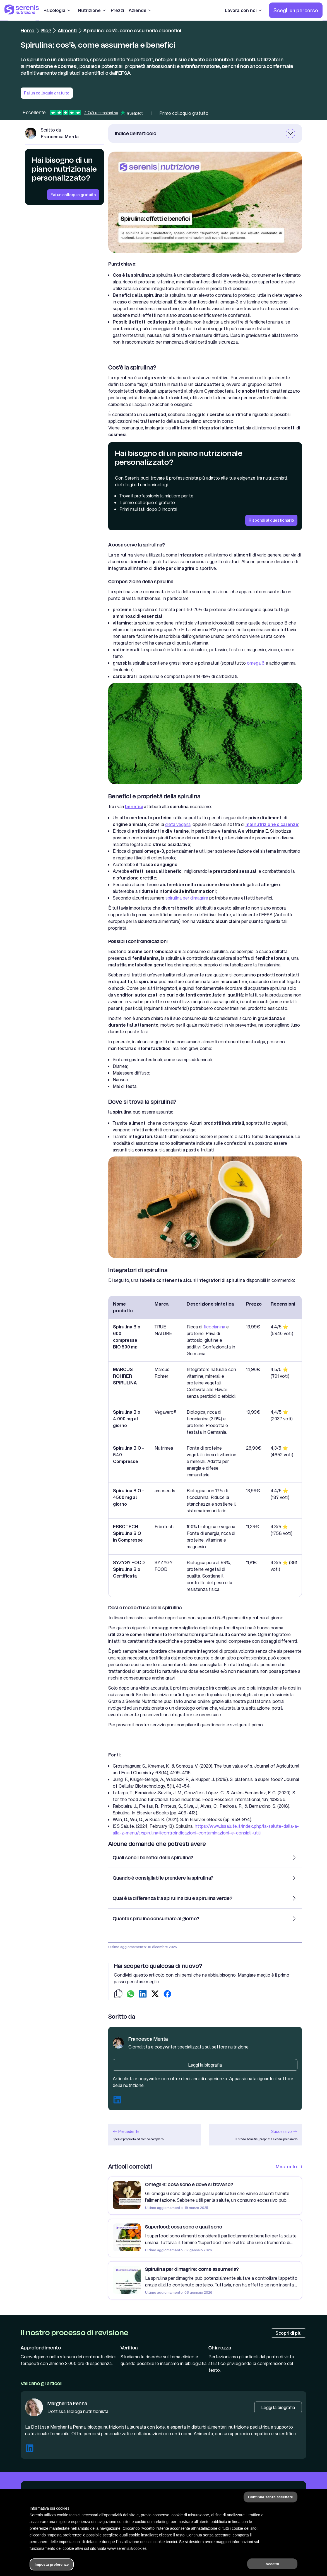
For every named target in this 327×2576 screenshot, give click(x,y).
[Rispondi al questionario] (271, 520)
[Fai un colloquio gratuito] (73, 194)
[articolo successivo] (255, 2134)
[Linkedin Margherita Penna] (29, 2449)
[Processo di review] (288, 2333)
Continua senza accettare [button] (270, 2497)
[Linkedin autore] (117, 2100)
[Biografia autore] (205, 2065)
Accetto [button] (272, 2564)
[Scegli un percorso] (296, 10)
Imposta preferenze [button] (52, 2564)
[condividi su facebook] (167, 1994)
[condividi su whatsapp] (130, 1994)
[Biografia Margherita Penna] (278, 2407)
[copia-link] (118, 1994)
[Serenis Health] (21, 10)
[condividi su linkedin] (142, 1994)
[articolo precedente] (154, 2134)
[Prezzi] (117, 10)
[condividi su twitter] (155, 1994)
